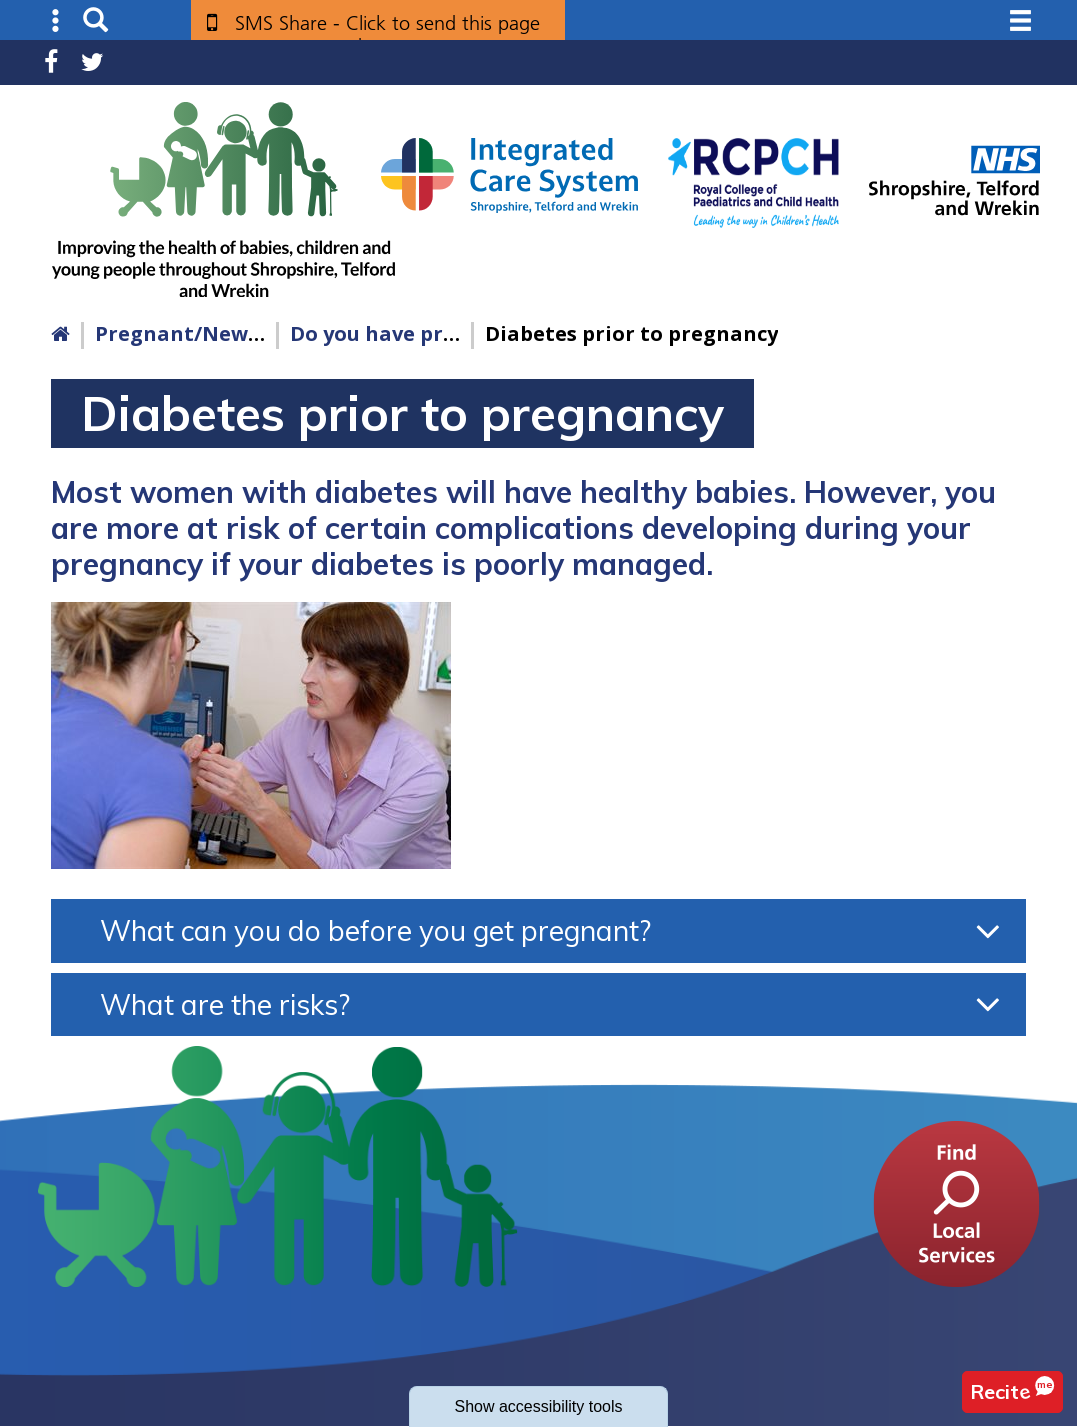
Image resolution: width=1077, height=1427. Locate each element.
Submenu (56, 20)
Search (95, 20)
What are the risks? (225, 1004)
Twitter (92, 62)
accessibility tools (538, 1406)
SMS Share (387, 30)
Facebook (51, 62)
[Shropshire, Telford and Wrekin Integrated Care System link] (509, 174)
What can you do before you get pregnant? (375, 930)
